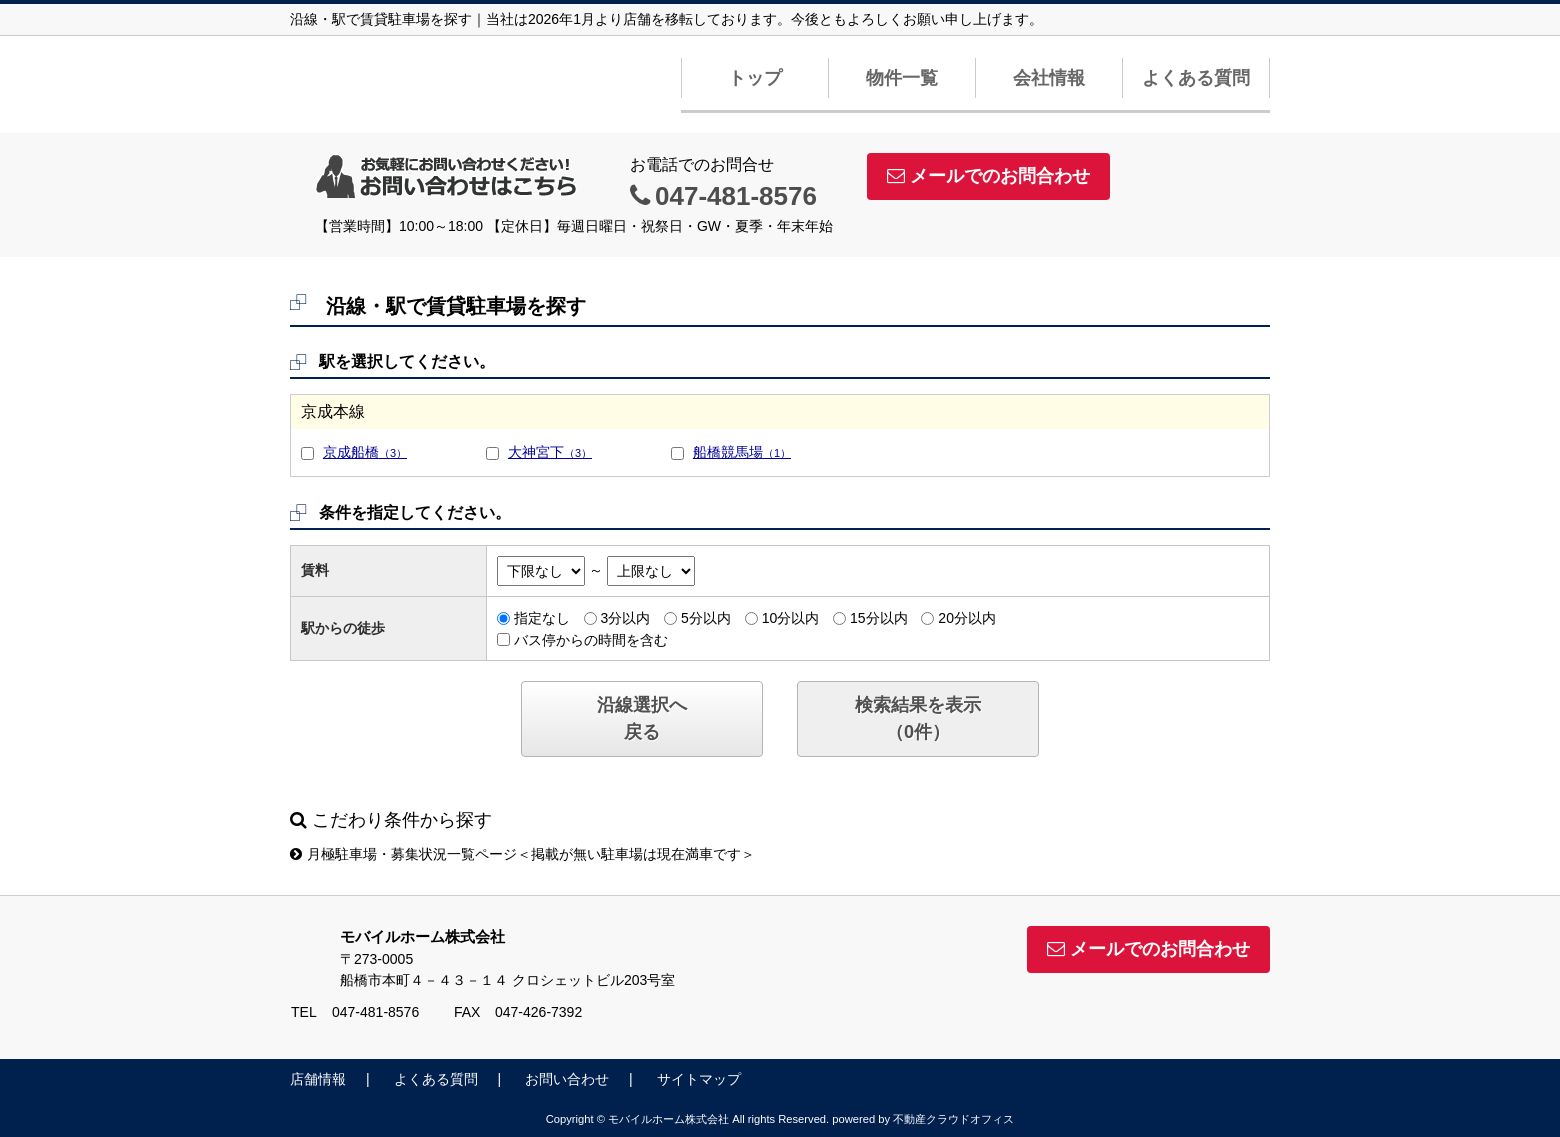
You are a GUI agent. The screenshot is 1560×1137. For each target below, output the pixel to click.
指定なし (542, 618)
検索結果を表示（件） (918, 718)
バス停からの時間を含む (591, 639)
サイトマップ (699, 1079)
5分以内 (706, 618)
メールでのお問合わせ (988, 176)
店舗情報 (318, 1079)
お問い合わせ (567, 1079)
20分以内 (967, 618)
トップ (755, 78)
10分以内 (791, 618)
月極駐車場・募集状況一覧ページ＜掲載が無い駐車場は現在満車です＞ (522, 854)
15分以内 (879, 618)
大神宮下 (550, 452)
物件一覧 (902, 78)
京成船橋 (365, 452)
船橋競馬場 (742, 452)
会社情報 (1049, 78)
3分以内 (625, 618)
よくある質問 (1196, 78)
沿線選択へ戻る (642, 718)
